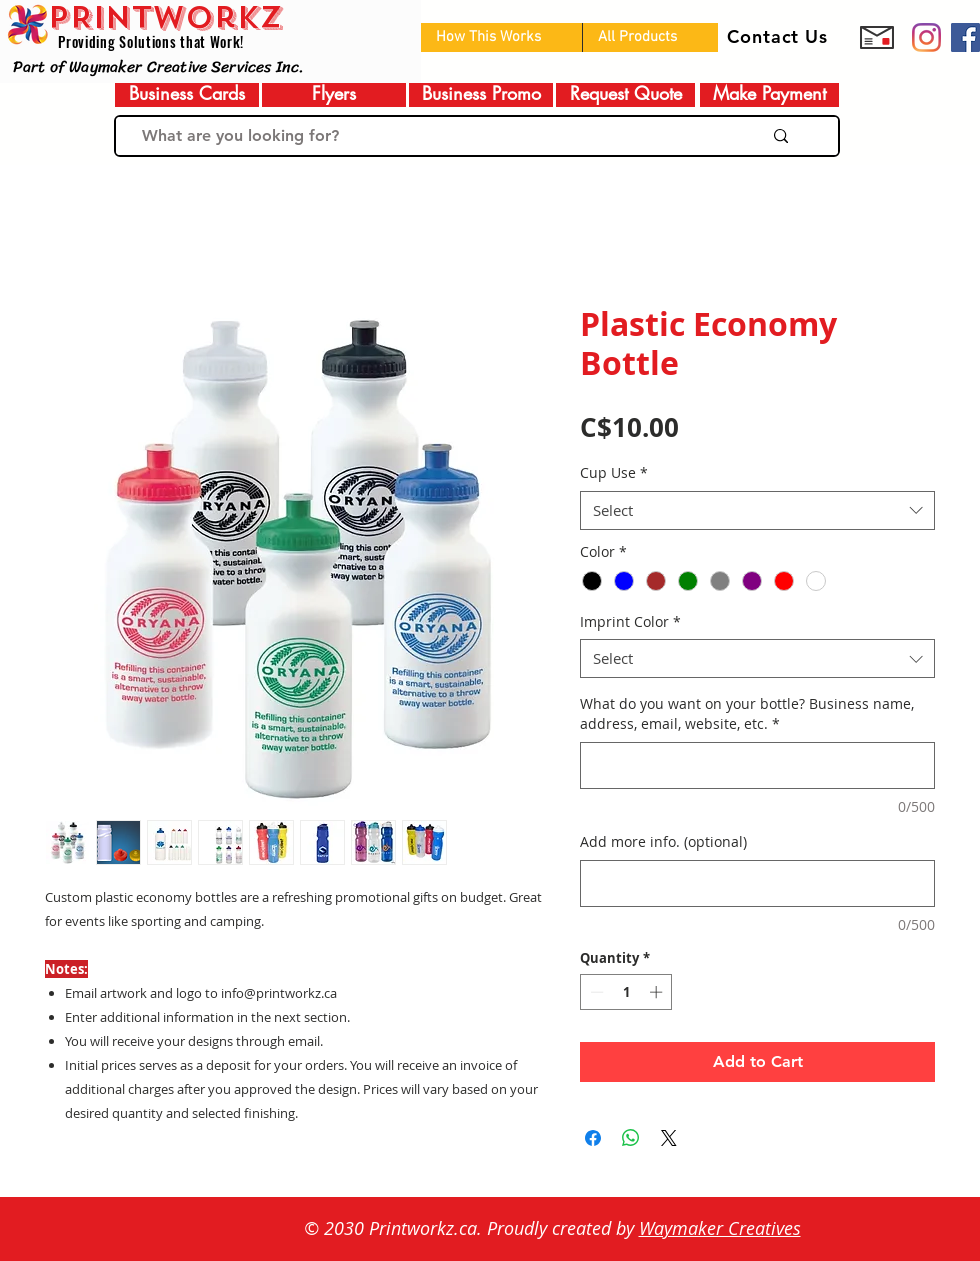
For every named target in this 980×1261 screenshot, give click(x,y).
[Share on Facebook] (593, 1138)
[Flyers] (334, 93)
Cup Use (614, 472)
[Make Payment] (769, 93)
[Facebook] (965, 37)
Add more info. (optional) (663, 841)
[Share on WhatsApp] (631, 1138)
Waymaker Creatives (720, 1228)
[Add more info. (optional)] (757, 883)
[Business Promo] (481, 93)
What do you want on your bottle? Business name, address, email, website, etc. (747, 713)
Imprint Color (630, 621)
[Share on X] (669, 1138)
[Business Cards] (187, 93)
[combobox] (757, 510)
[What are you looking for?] (427, 136)
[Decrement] (595, 992)
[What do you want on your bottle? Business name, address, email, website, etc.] (757, 765)
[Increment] (658, 992)
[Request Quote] (625, 93)
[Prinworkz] (926, 37)
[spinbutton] (626, 992)
